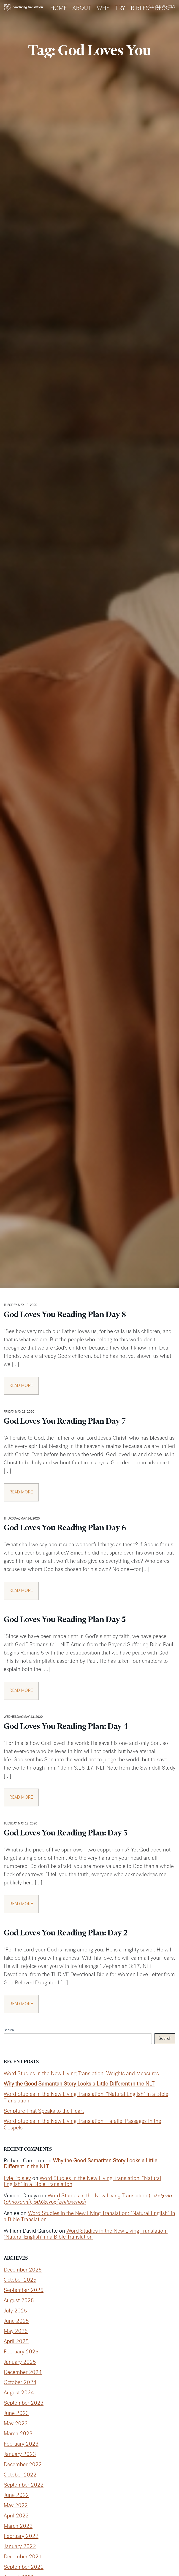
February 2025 (21, 2352)
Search (9, 2030)
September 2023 (23, 2403)
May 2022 (16, 2505)
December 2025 (23, 2270)
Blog (162, 8)
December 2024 (23, 2372)
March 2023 (18, 2433)
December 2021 (23, 2557)
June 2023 (16, 2413)
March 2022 (18, 2526)
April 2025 (16, 2341)
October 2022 (20, 2475)
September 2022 (23, 2485)
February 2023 (21, 2444)
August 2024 (19, 2392)
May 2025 (16, 2331)
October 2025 (20, 2280)
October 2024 (20, 2382)
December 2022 (23, 2464)
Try (120, 8)
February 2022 (21, 2536)
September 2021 (23, 2567)
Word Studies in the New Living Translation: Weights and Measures (81, 2073)
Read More (21, 1385)
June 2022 (16, 2495)
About (81, 8)
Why (103, 8)
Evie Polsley (17, 2178)
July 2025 (15, 2311)
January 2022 (20, 2546)
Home (58, 8)
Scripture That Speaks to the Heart (44, 2111)
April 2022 (16, 2516)
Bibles (140, 8)
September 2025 (23, 2290)
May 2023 (16, 2423)
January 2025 (20, 2362)
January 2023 (20, 2454)
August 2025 (19, 2300)
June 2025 (16, 2321)
